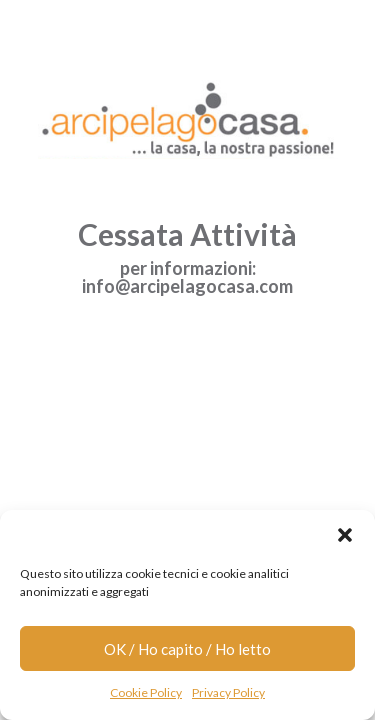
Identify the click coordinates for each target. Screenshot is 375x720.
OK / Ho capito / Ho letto (187, 649)
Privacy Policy (228, 692)
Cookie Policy (146, 692)
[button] (345, 535)
